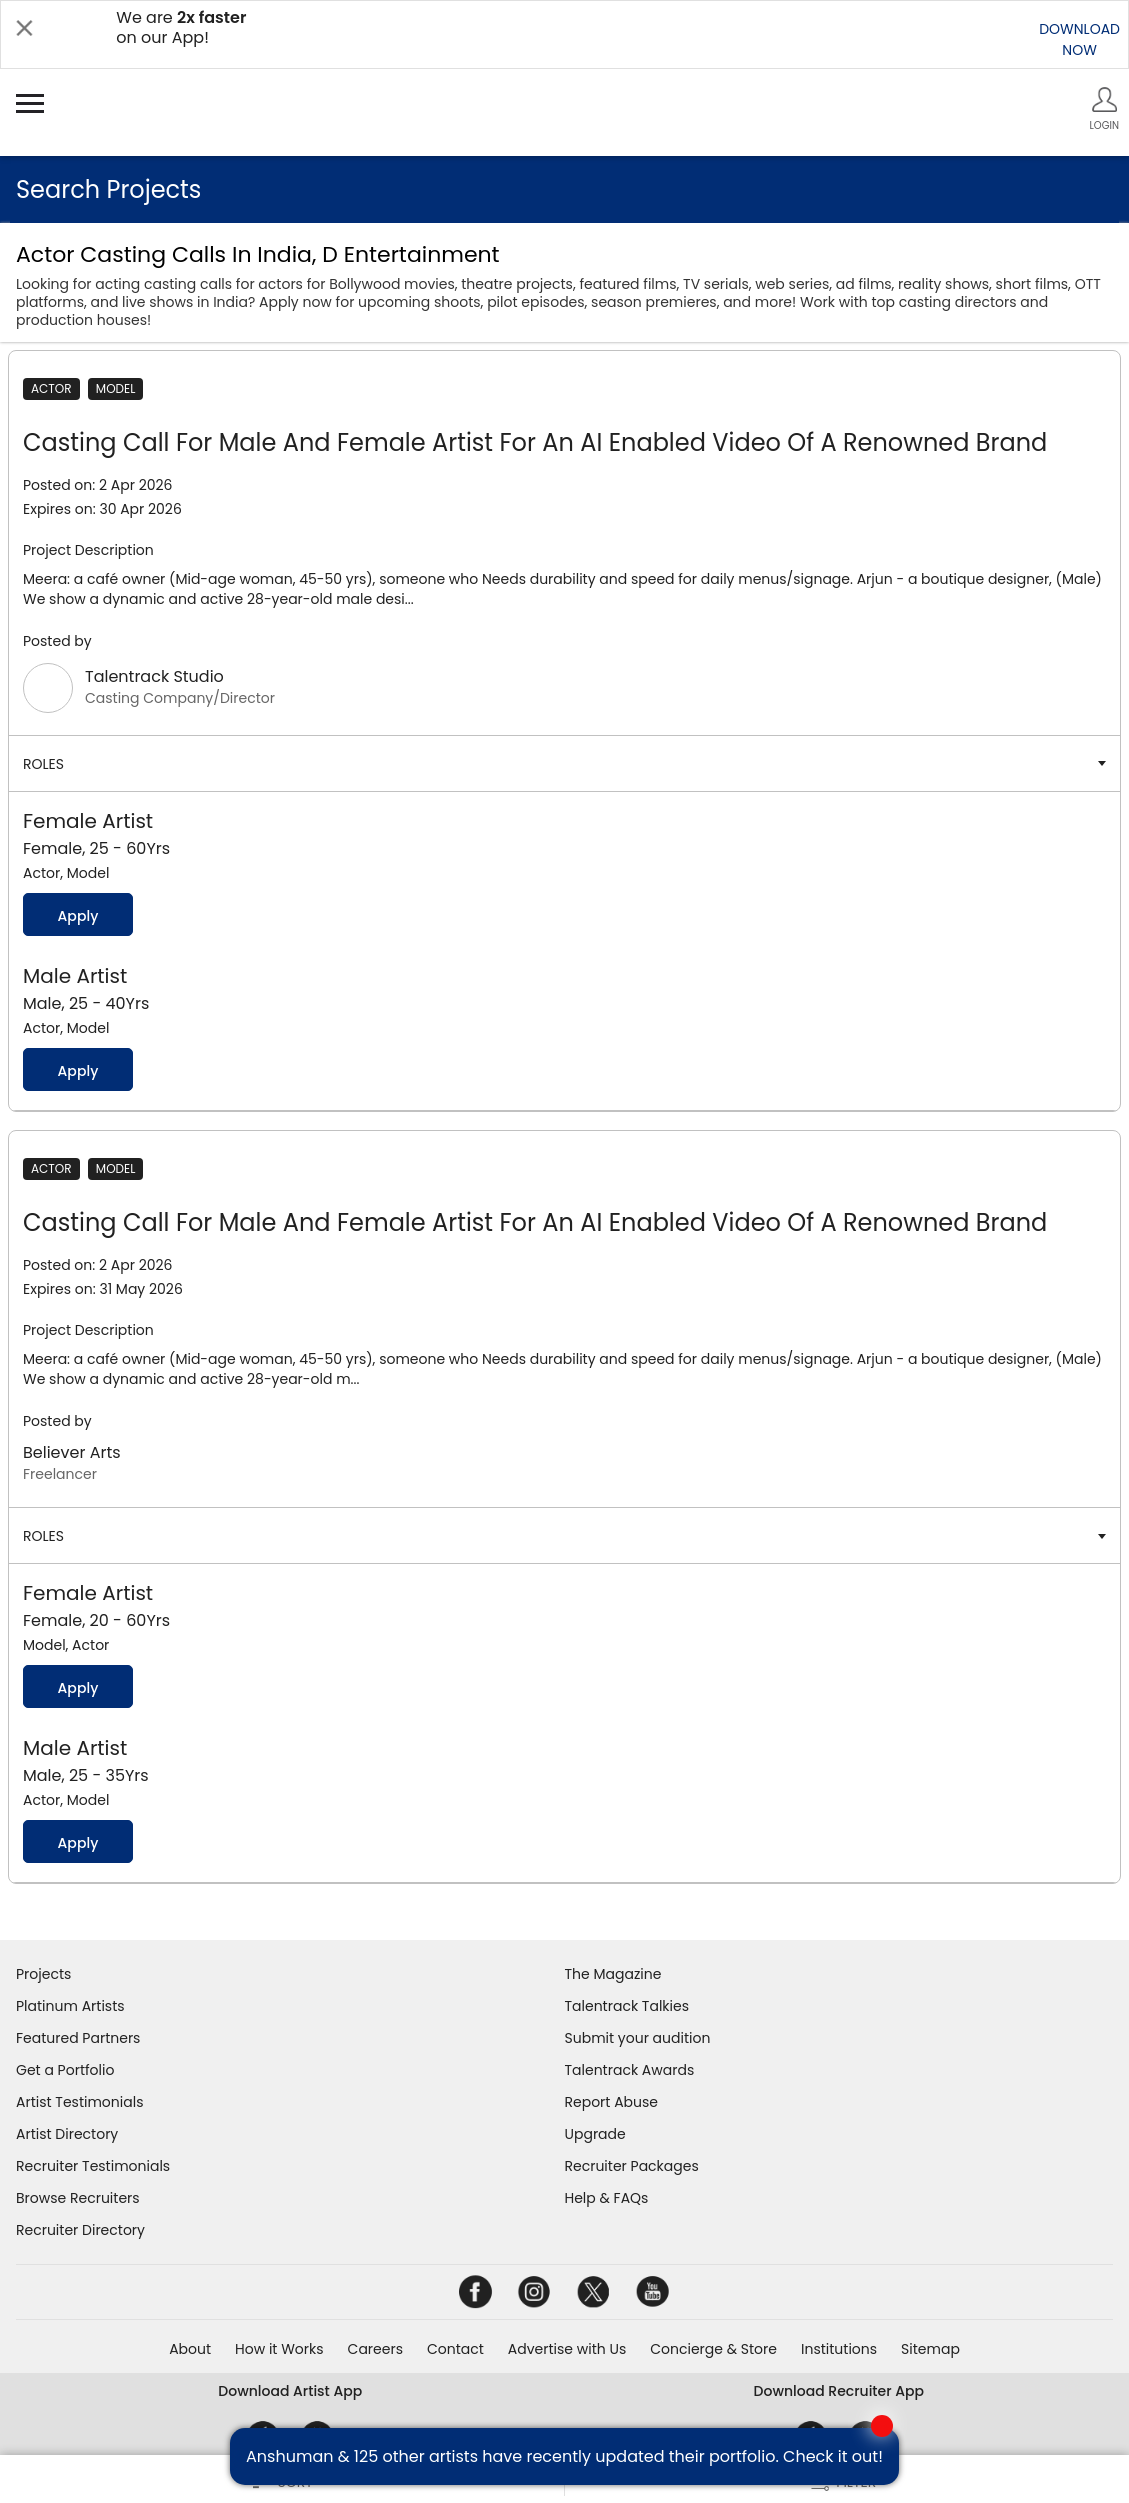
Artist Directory (67, 2134)
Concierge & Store (713, 2349)
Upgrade (595, 2134)
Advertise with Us (567, 2349)
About (190, 2349)
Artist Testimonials (79, 2102)
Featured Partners (78, 2038)
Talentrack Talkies (627, 2006)
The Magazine (613, 1974)
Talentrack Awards (630, 2070)
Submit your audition (638, 2038)
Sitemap (930, 2349)
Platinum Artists (70, 2006)
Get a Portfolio (65, 2070)
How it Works (279, 2349)
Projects (43, 1974)
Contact (455, 2349)
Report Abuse (612, 2102)
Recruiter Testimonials (93, 2166)
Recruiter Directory (80, 2230)
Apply (77, 916)
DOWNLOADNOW (1079, 39)
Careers (375, 2349)
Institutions (839, 2349)
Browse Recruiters (78, 2198)
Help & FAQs (607, 2198)
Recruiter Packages (632, 2166)
